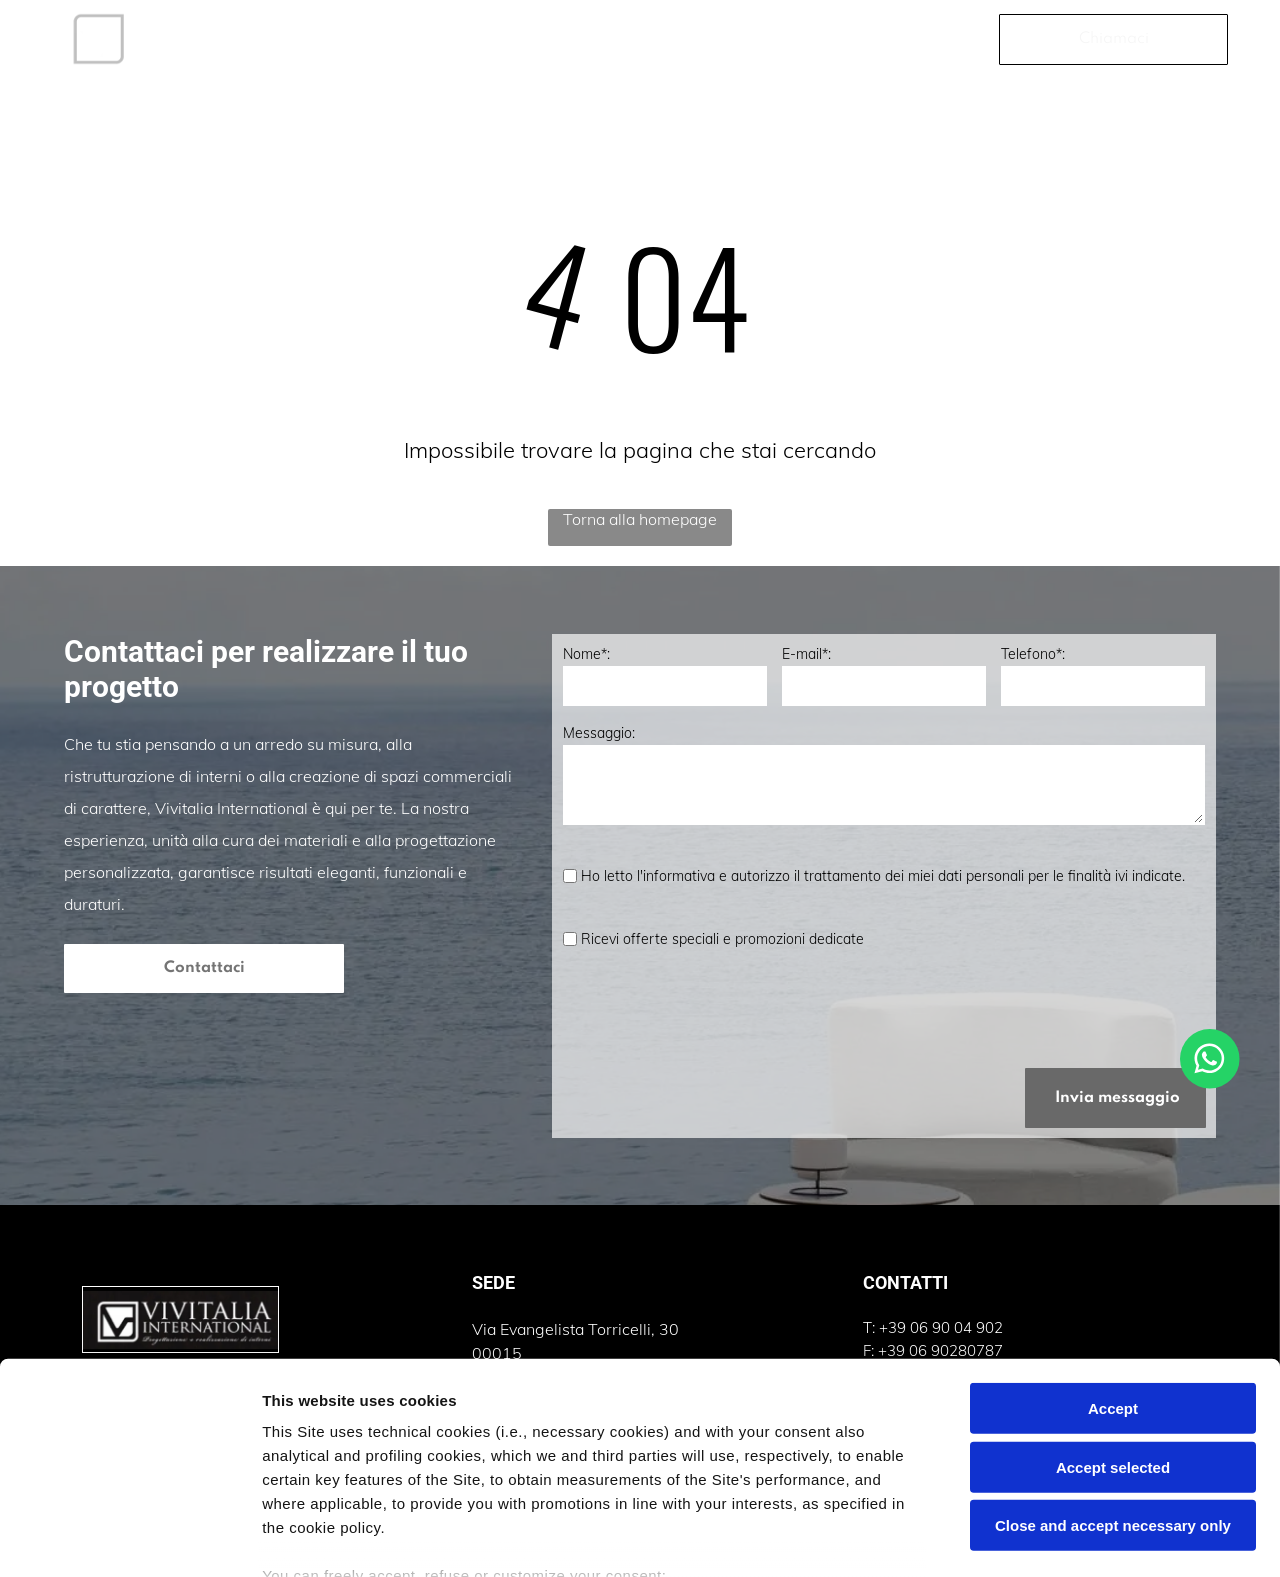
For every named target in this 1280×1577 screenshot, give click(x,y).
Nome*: (586, 654)
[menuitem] (223, 39)
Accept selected (1113, 1326)
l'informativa (676, 876)
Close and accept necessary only (1113, 1384)
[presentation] (715, 1008)
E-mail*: (806, 654)
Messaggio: (599, 733)
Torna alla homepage (640, 519)
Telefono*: (1033, 654)
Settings (1017, 1537)
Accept (1113, 1267)
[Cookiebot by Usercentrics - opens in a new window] (129, 1538)
